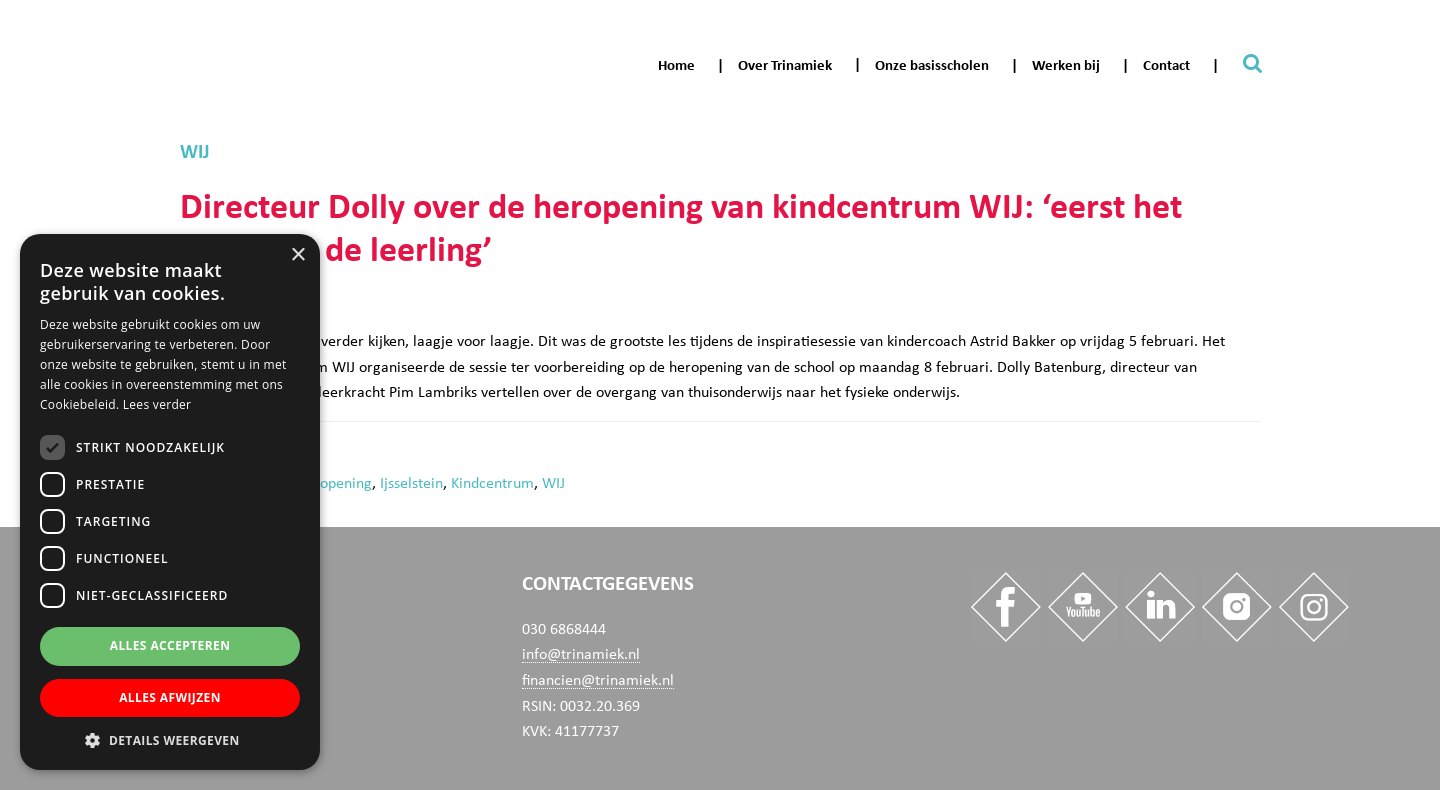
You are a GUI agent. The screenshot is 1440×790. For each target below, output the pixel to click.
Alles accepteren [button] (170, 645)
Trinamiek (24, 18)
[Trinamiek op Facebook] (1003, 610)
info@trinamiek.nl (581, 654)
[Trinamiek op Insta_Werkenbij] (1311, 610)
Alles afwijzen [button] (170, 697)
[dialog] (170, 502)
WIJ (553, 483)
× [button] (297, 255)
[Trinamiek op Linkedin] (1157, 610)
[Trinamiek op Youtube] (1080, 610)
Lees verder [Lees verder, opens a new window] (157, 404)
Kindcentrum (492, 483)
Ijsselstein (411, 483)
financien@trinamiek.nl (598, 680)
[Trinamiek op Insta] (1234, 610)
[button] (170, 740)
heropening (335, 483)
